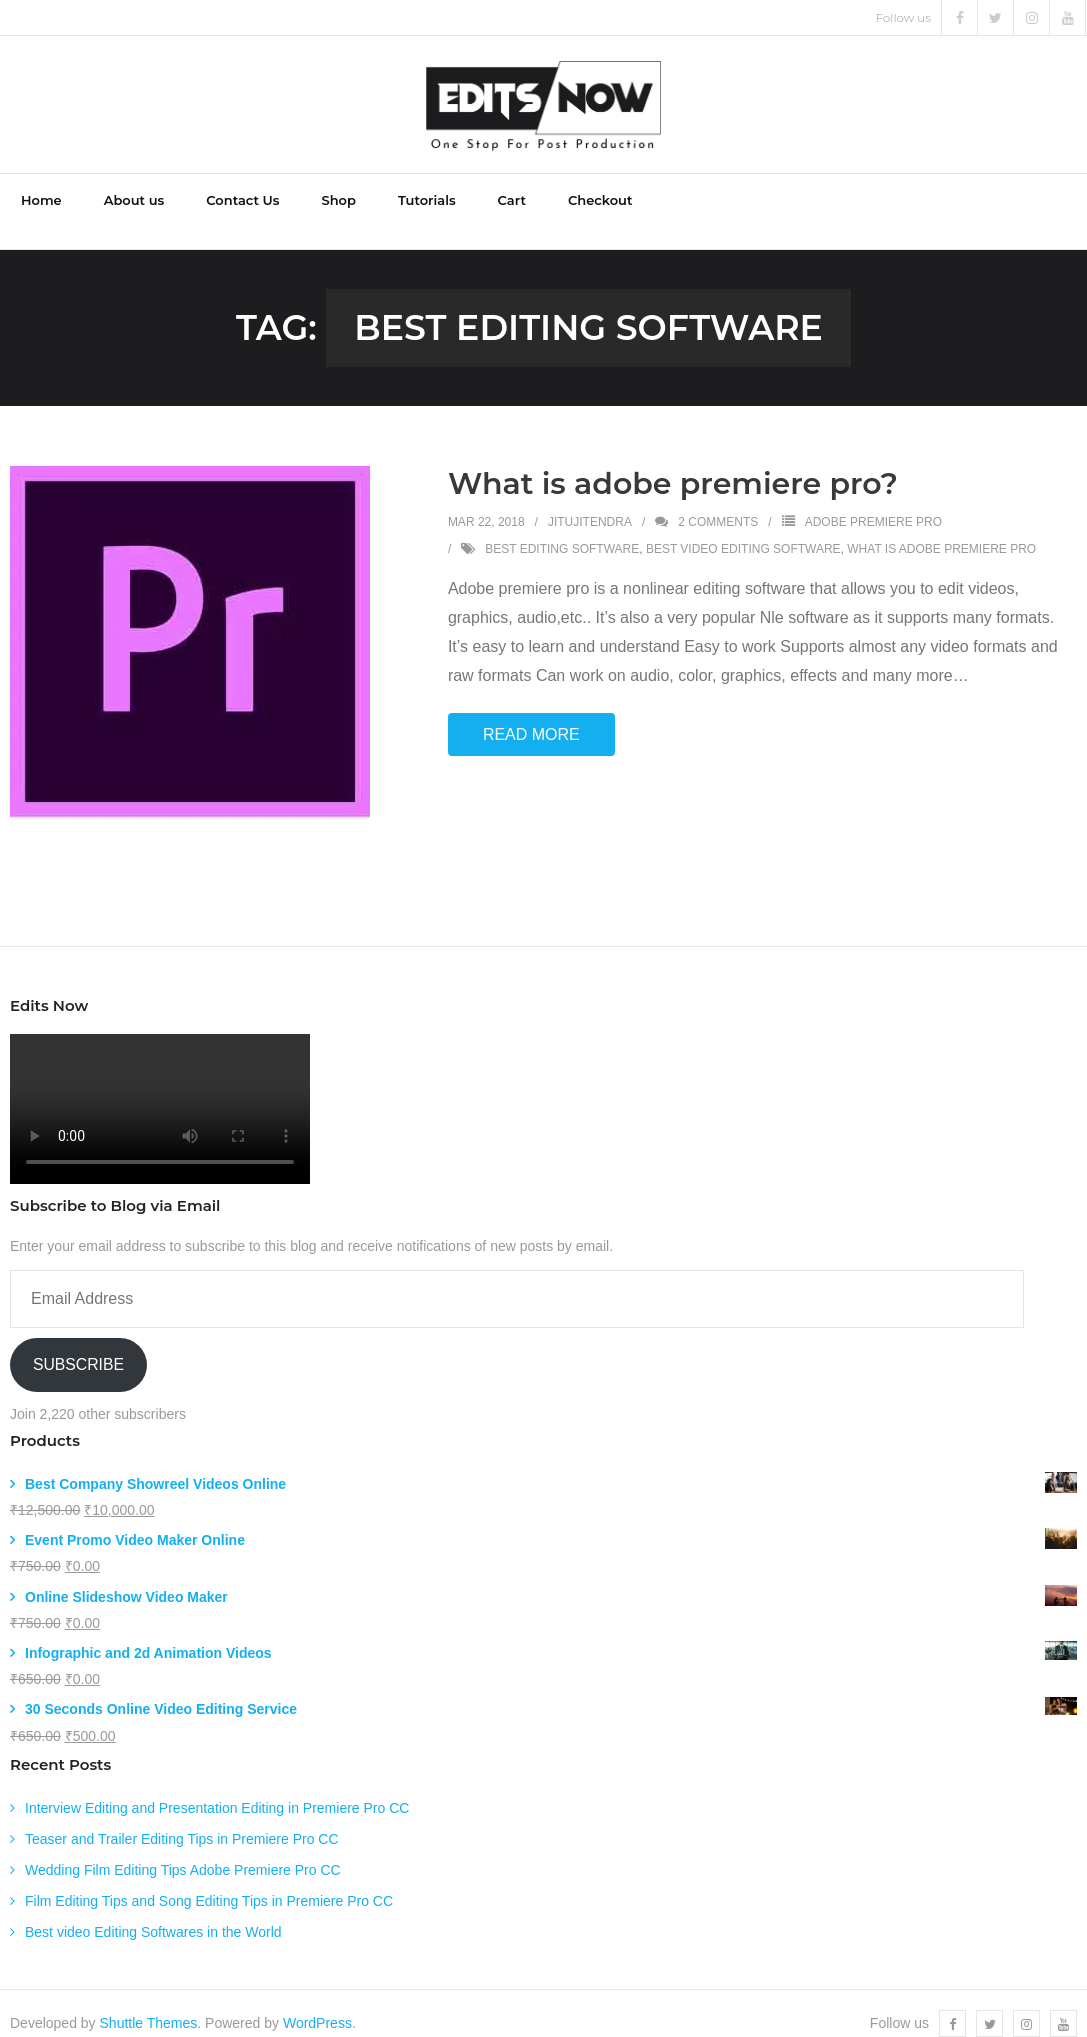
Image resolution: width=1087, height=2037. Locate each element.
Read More (531, 714)
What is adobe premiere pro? (673, 464)
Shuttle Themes (149, 2003)
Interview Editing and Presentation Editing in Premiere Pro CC (217, 1788)
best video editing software (743, 529)
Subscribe (78, 1344)
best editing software (562, 529)
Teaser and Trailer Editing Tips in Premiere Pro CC (182, 1820)
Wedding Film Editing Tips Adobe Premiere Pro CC (183, 1851)
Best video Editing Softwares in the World (153, 1913)
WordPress (317, 2003)
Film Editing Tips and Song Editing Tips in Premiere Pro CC (209, 1882)
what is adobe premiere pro (941, 529)
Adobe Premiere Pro (873, 503)
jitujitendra (590, 503)
